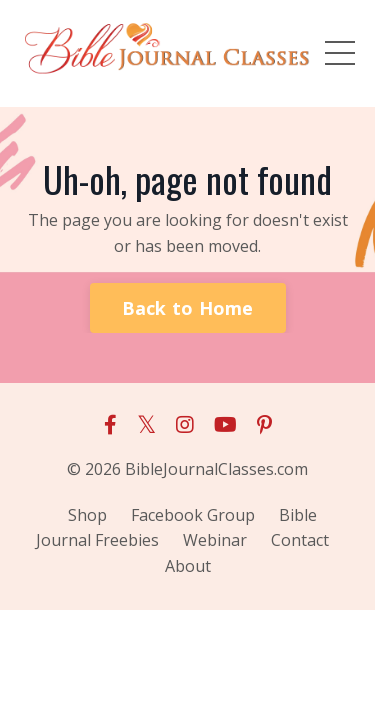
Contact (300, 540)
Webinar (215, 540)
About (188, 566)
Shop (87, 515)
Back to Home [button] (188, 308)
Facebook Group (193, 515)
